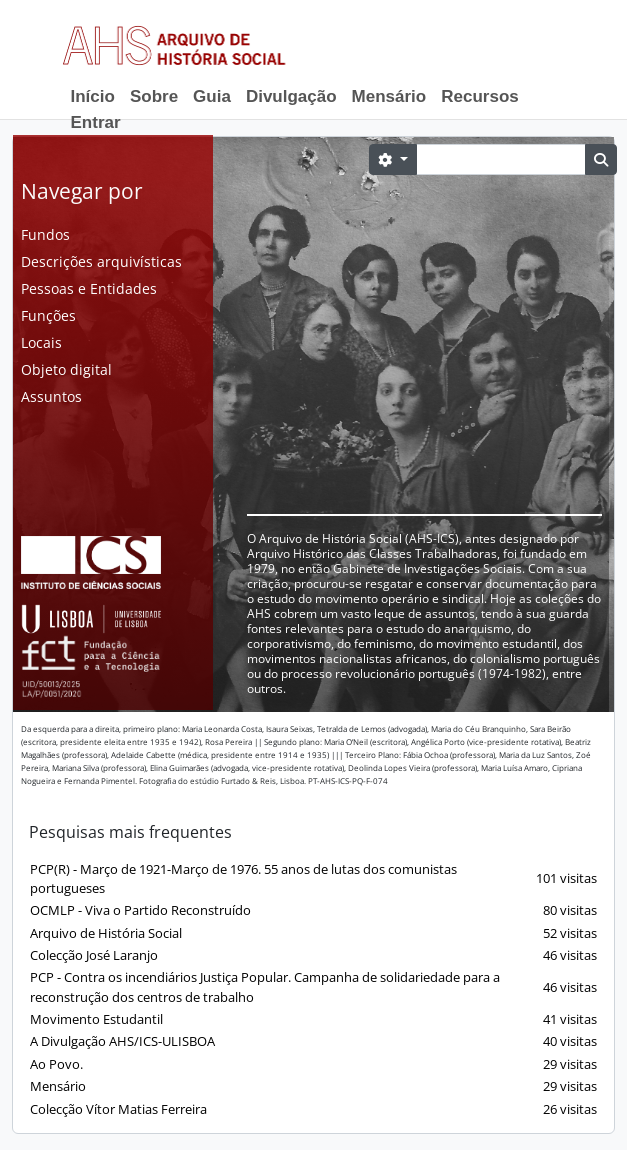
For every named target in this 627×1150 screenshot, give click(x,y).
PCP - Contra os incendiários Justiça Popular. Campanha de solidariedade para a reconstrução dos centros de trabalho (313, 986)
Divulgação (291, 96)
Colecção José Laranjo (313, 955)
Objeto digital (66, 369)
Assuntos (51, 396)
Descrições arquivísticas (101, 261)
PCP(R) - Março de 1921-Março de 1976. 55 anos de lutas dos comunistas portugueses (313, 878)
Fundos (45, 234)
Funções (48, 315)
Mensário (389, 96)
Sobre (154, 96)
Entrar (96, 122)
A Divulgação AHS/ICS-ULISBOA (313, 1041)
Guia (212, 96)
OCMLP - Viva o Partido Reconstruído (313, 910)
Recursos (479, 96)
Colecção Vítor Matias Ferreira (313, 1109)
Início (93, 96)
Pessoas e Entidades (89, 288)
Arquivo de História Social (313, 933)
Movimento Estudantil (313, 1019)
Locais (41, 342)
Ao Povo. (313, 1064)
